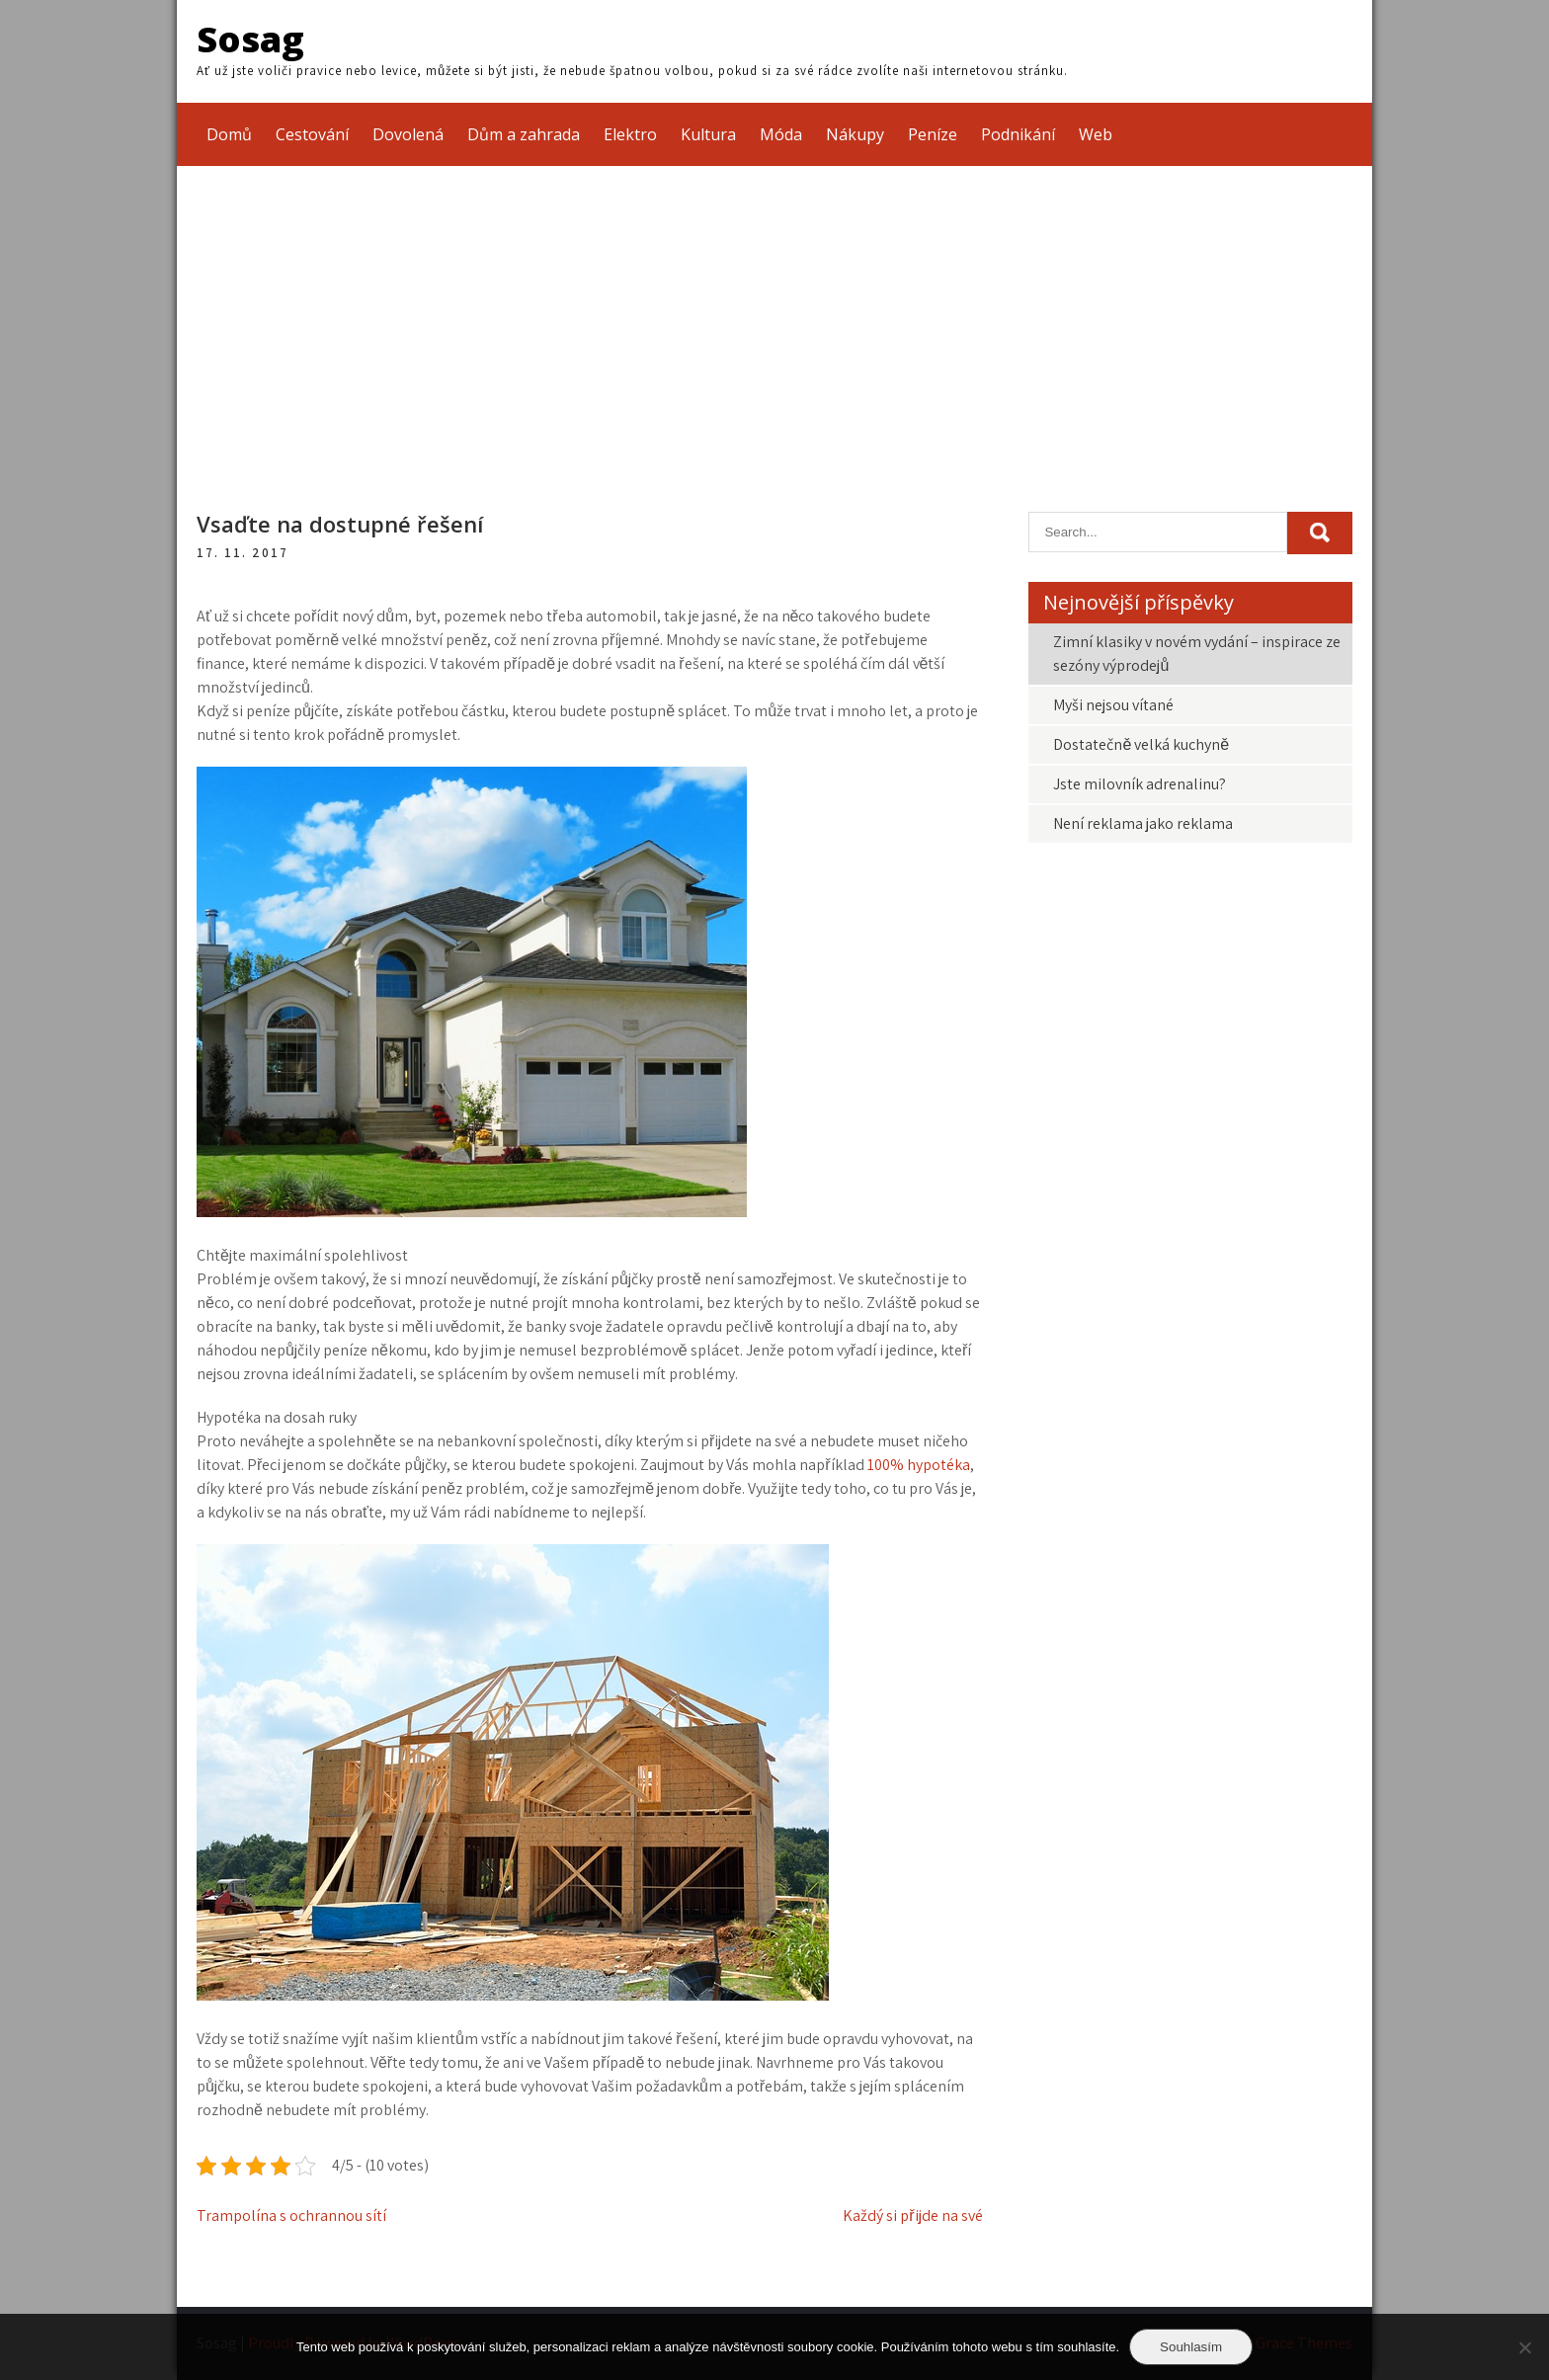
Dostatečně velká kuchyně (1141, 744)
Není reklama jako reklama (1143, 823)
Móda (781, 134)
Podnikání (1018, 134)
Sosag (250, 39)
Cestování (312, 134)
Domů (229, 134)
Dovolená (408, 134)
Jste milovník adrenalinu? (1139, 784)
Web (1095, 134)
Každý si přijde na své (912, 2215)
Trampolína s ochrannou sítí (291, 2215)
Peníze (932, 134)
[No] (1524, 2347)
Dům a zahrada (523, 134)
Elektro (630, 134)
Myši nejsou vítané (1113, 705)
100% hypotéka (918, 1464)
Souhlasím (1191, 2346)
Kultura (708, 134)
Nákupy (855, 134)
